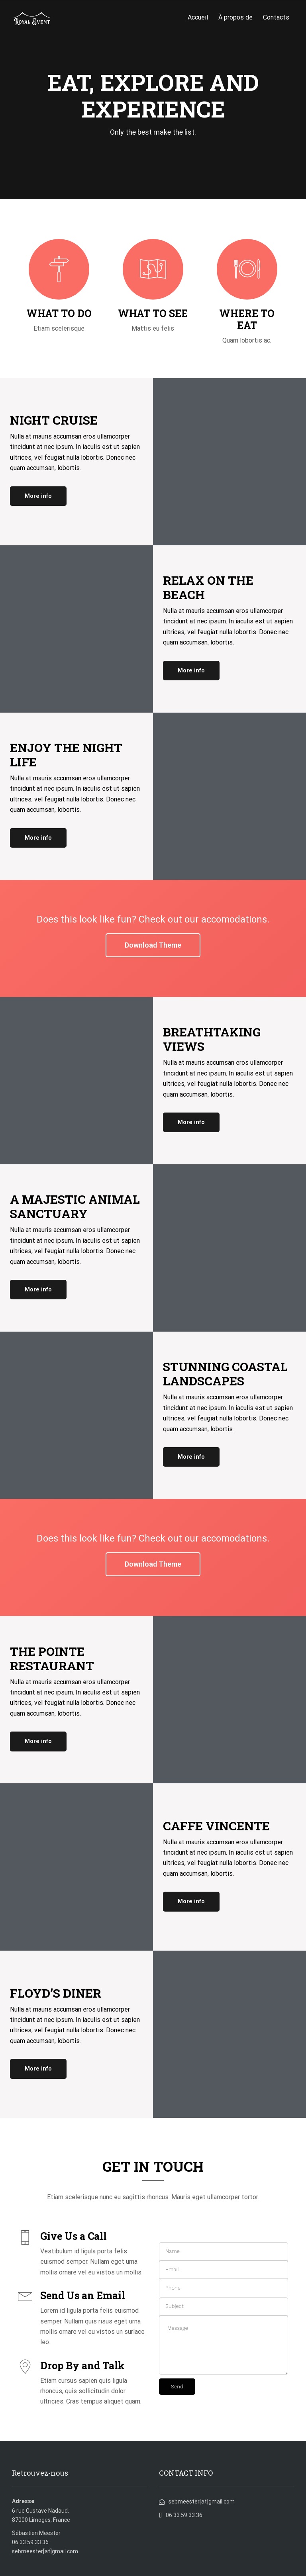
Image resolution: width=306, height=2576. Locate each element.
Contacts (276, 17)
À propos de (235, 17)
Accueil (198, 17)
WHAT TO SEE (153, 313)
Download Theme (153, 945)
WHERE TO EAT (247, 319)
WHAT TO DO (59, 313)
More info (38, 496)
